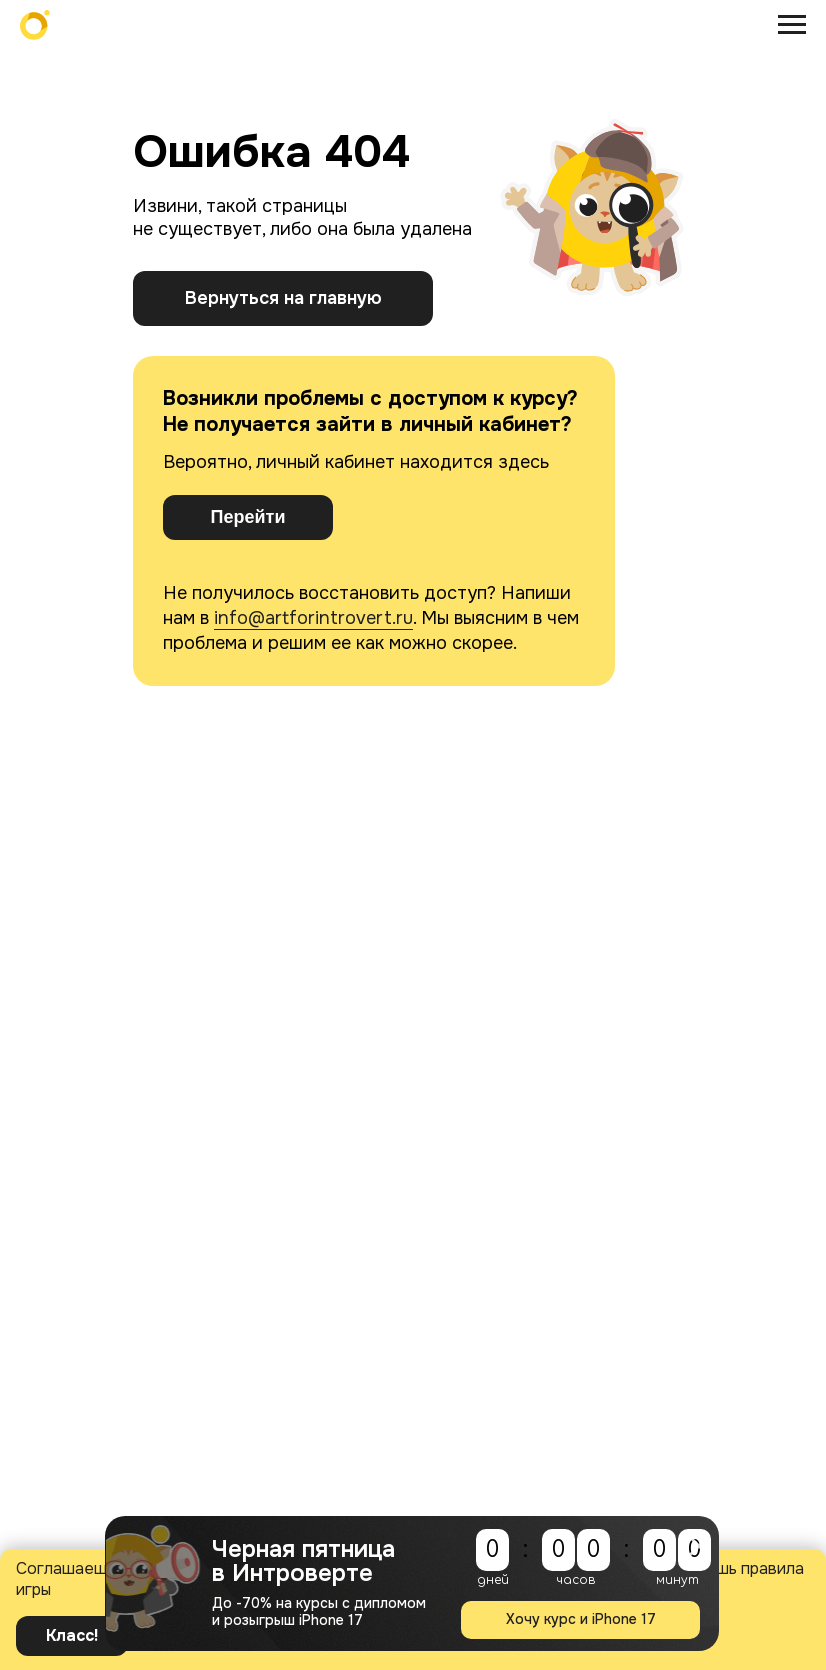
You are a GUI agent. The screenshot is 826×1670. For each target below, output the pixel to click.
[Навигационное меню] (792, 25)
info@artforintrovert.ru (313, 618)
